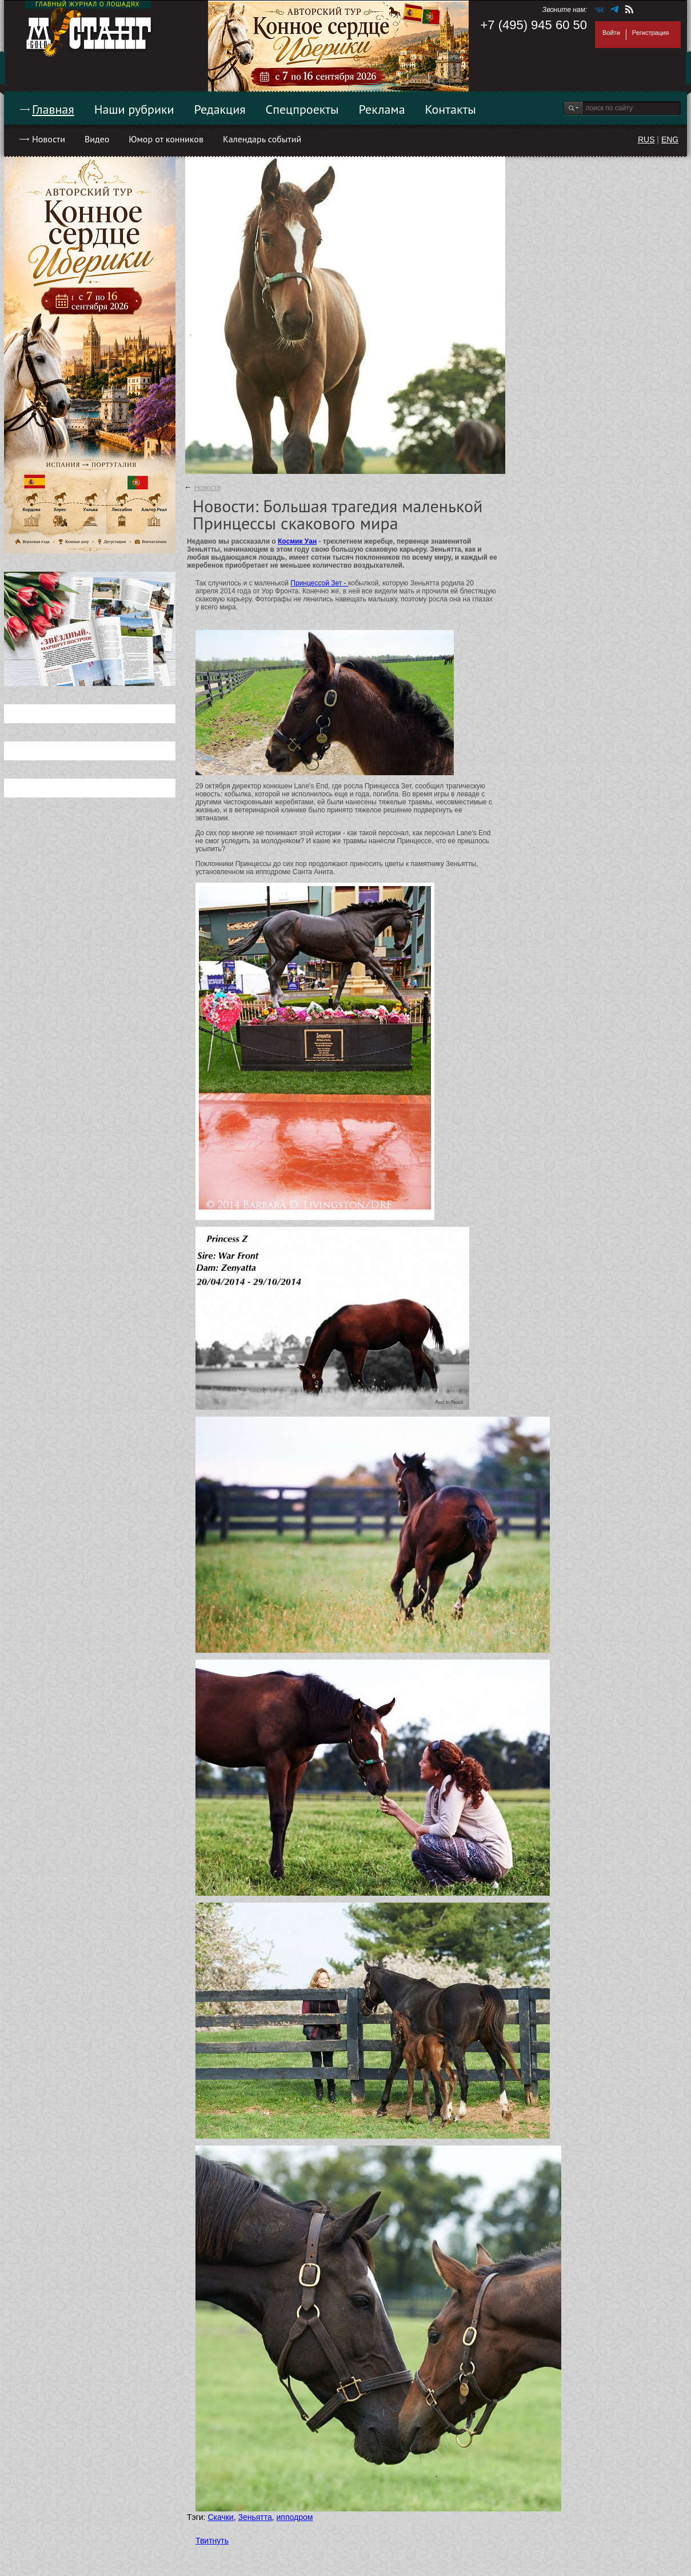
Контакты (450, 109)
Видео (97, 139)
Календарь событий (262, 139)
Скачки (220, 2517)
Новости (48, 139)
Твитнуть (212, 2540)
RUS (646, 139)
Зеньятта (254, 2517)
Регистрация (650, 32)
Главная (53, 109)
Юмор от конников (166, 139)
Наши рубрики (134, 109)
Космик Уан (297, 541)
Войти (611, 32)
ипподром (295, 2517)
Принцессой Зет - (319, 583)
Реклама (382, 109)
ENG (669, 139)
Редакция (220, 109)
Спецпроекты (302, 109)
